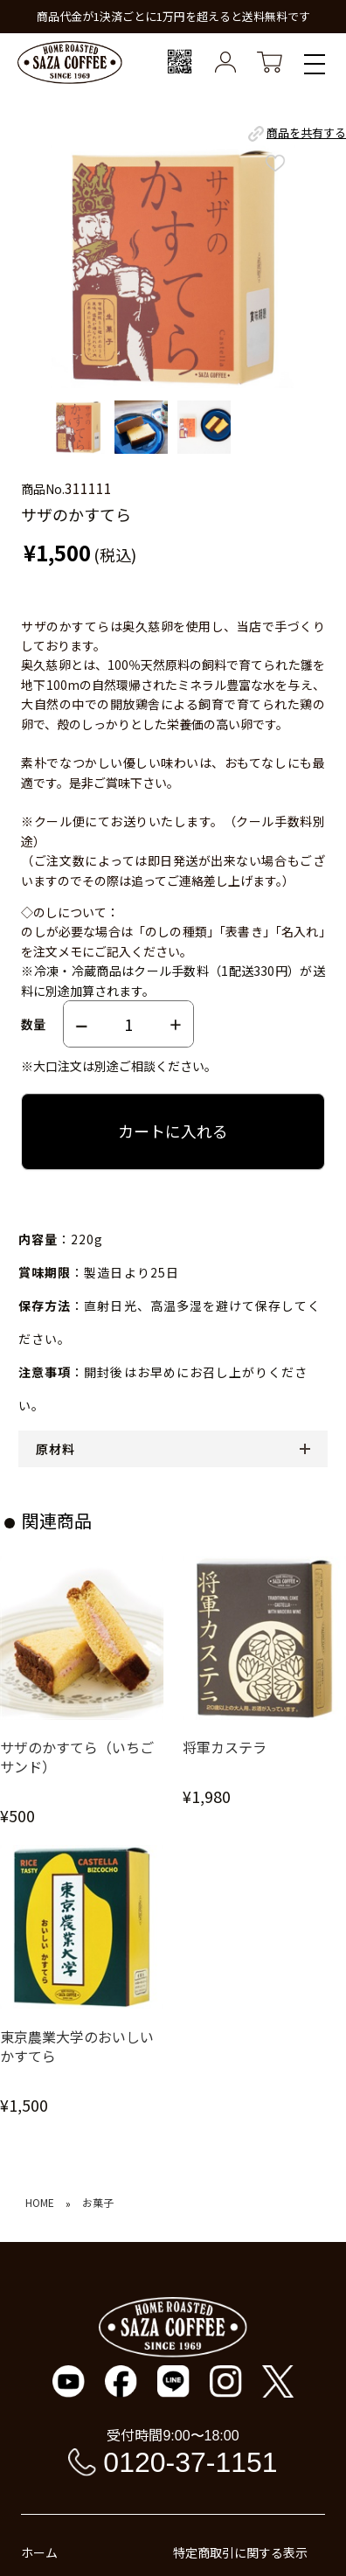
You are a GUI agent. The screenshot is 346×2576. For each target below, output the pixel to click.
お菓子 (98, 2202)
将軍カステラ (224, 1747)
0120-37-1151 (190, 2462)
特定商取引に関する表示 (240, 2552)
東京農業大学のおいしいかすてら (77, 2046)
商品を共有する (296, 133)
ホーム (39, 2552)
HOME (39, 2202)
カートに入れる (173, 1130)
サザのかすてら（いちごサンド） (77, 1757)
